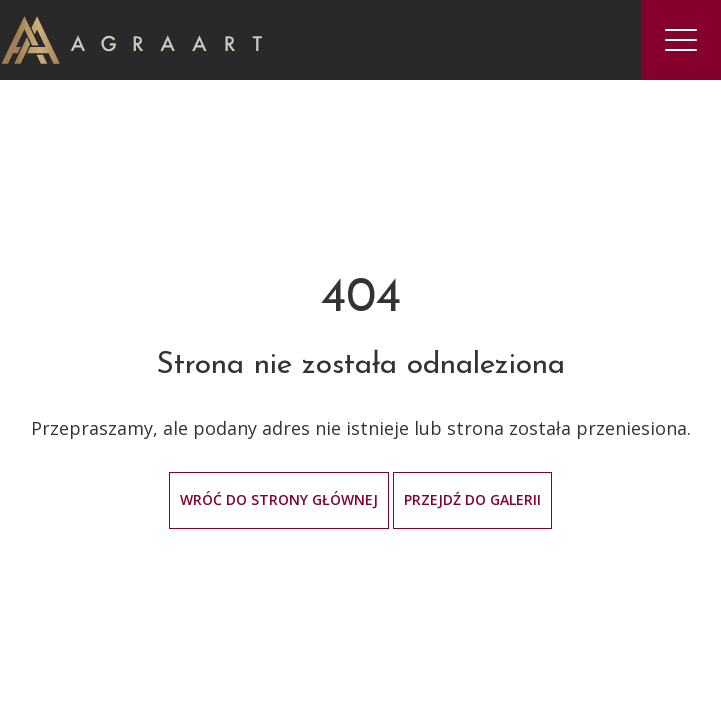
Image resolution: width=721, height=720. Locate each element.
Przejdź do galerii (472, 499)
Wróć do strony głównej (279, 499)
